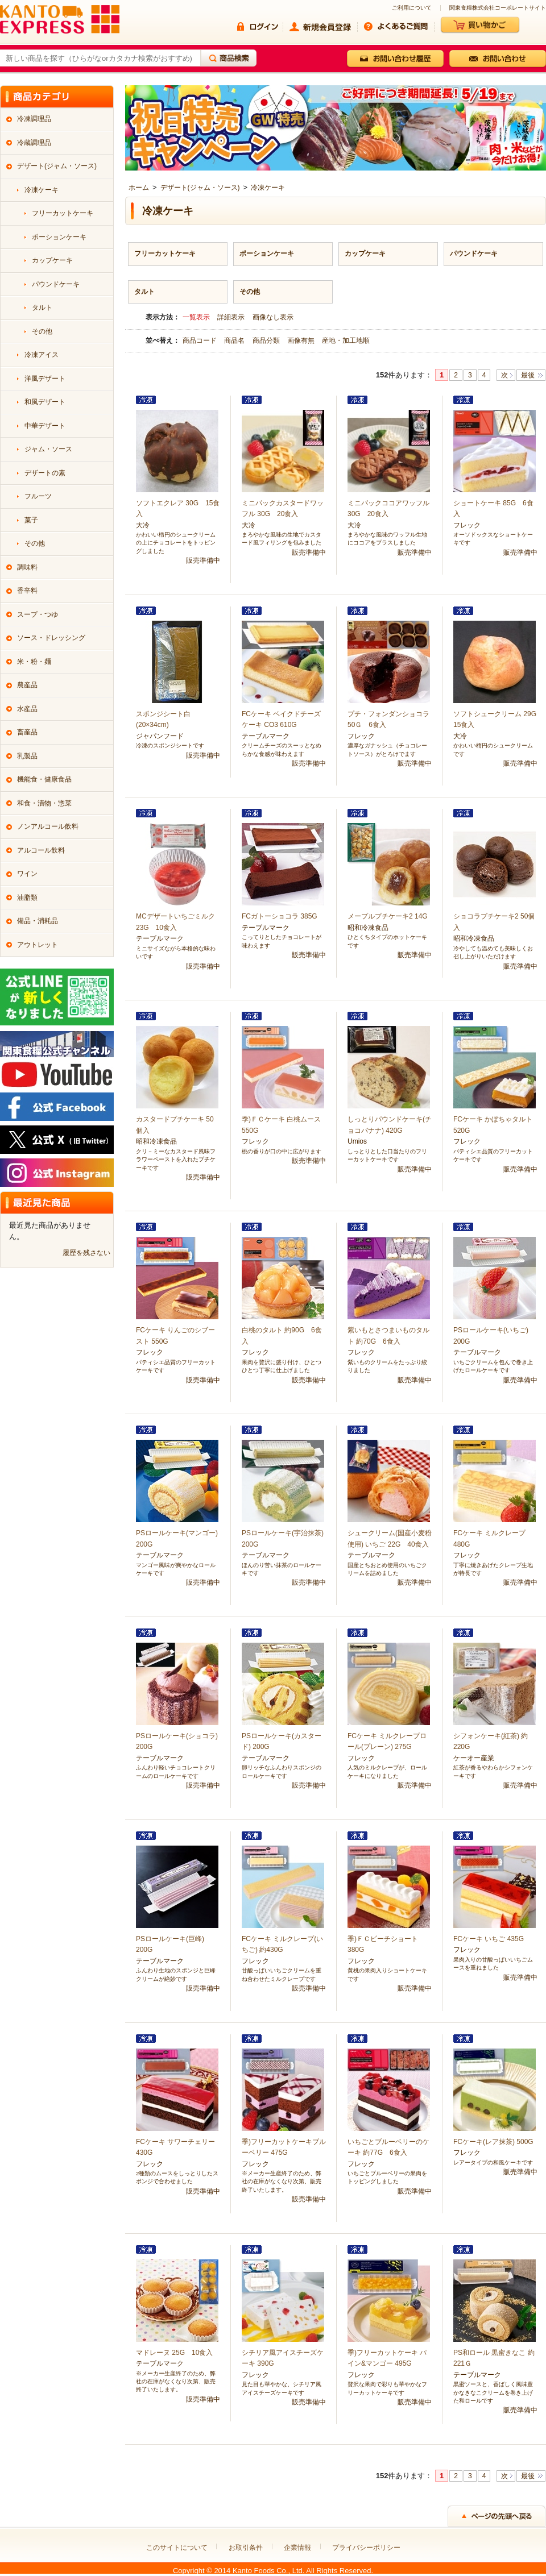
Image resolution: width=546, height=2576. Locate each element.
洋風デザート (44, 379)
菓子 (31, 520)
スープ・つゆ (37, 614)
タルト (144, 292)
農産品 (27, 685)
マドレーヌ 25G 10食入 (174, 2353)
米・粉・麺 (34, 662)
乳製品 (27, 756)
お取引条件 (246, 2548)
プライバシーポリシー (366, 2548)
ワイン (27, 874)
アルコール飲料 (41, 850)
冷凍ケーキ (268, 188)
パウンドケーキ (474, 253)
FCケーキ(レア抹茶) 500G (493, 2142)
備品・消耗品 (37, 921)
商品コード (200, 340)
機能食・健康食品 (44, 779)
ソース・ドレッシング (51, 638)
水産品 (27, 709)
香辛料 (27, 591)
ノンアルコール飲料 (47, 826)
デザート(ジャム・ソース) (200, 188)
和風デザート (44, 402)
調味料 (27, 567)
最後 (528, 375)
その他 (249, 292)
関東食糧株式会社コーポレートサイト (497, 8)
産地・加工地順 (346, 340)
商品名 (235, 340)
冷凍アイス (41, 355)
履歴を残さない (86, 1253)
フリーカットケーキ (165, 253)
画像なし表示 (273, 317)
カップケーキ (365, 253)
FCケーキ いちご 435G (488, 1939)
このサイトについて (177, 2548)
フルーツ (38, 496)
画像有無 (301, 340)
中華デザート (44, 426)
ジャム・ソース (48, 449)
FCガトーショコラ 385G (279, 916)
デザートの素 (44, 473)
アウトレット (37, 945)
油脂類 (27, 897)
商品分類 (267, 340)
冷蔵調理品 (34, 143)
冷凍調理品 (34, 119)
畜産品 (27, 732)
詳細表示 (231, 317)
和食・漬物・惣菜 (44, 803)
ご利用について (412, 8)
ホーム (139, 188)
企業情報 (297, 2548)
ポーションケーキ (266, 253)
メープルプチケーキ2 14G (388, 916)
